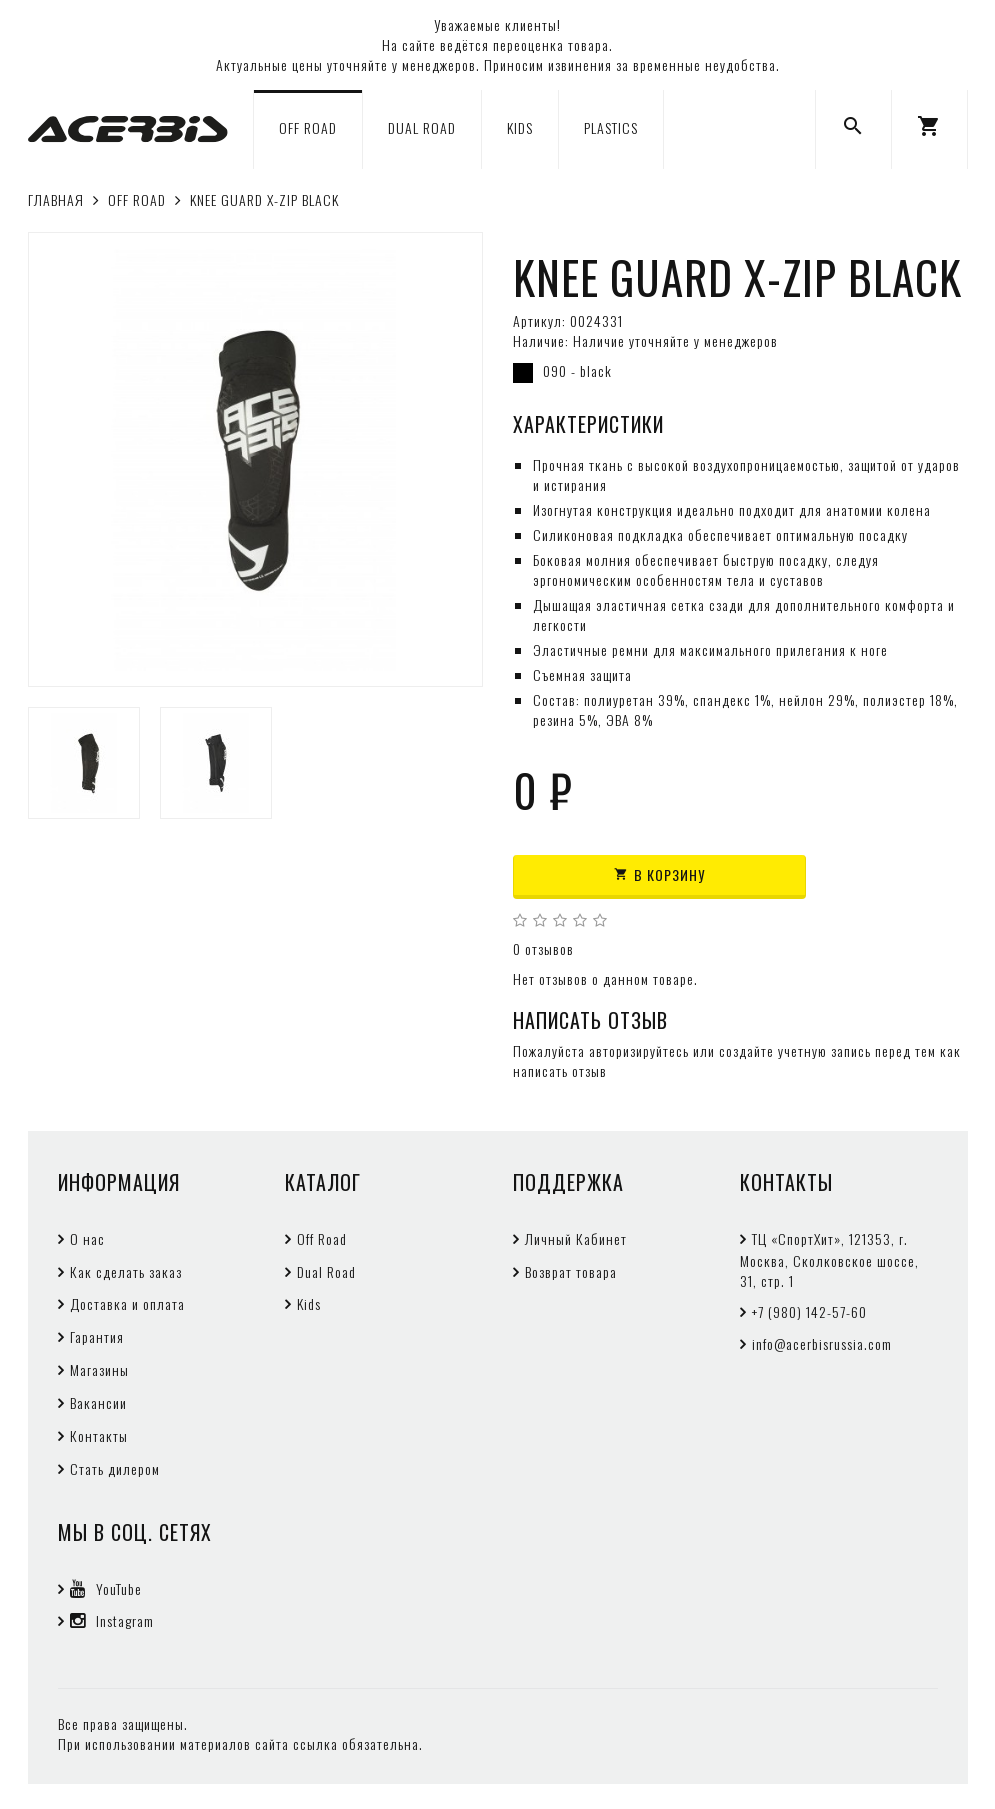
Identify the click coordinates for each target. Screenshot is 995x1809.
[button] (929, 129)
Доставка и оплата (127, 1303)
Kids (309, 1303)
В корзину (659, 874)
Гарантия (97, 1336)
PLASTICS (611, 127)
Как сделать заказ (126, 1271)
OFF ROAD (308, 127)
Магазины (99, 1369)
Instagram (112, 1620)
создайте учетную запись (795, 1050)
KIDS (520, 127)
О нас (87, 1238)
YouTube (106, 1588)
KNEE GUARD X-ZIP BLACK (264, 199)
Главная (56, 199)
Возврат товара (571, 1271)
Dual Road (326, 1271)
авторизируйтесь (639, 1050)
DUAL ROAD (422, 127)
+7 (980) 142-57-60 (809, 1311)
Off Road (322, 1238)
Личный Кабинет (576, 1238)
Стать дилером (115, 1468)
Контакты (99, 1435)
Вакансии (98, 1402)
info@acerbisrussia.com (822, 1343)
